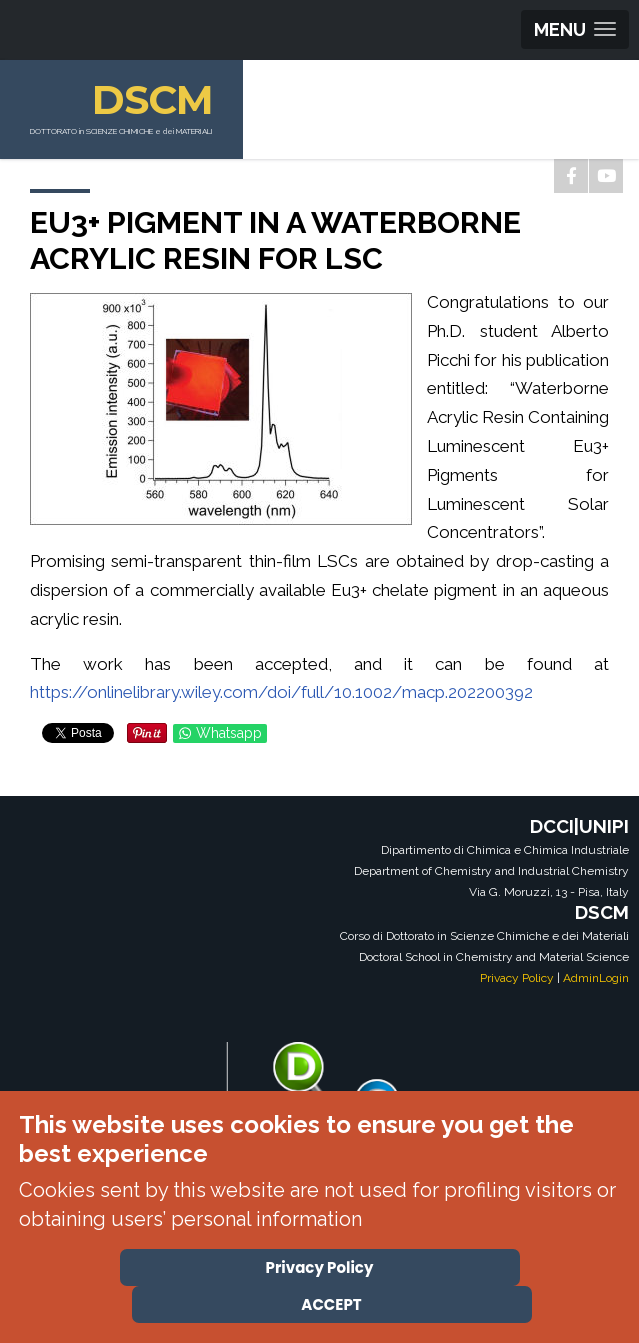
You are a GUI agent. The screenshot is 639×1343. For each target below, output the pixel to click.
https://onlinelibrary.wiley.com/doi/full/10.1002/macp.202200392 (281, 692)
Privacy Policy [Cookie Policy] (320, 1267)
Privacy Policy (517, 978)
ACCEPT (331, 1304)
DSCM (152, 99)
